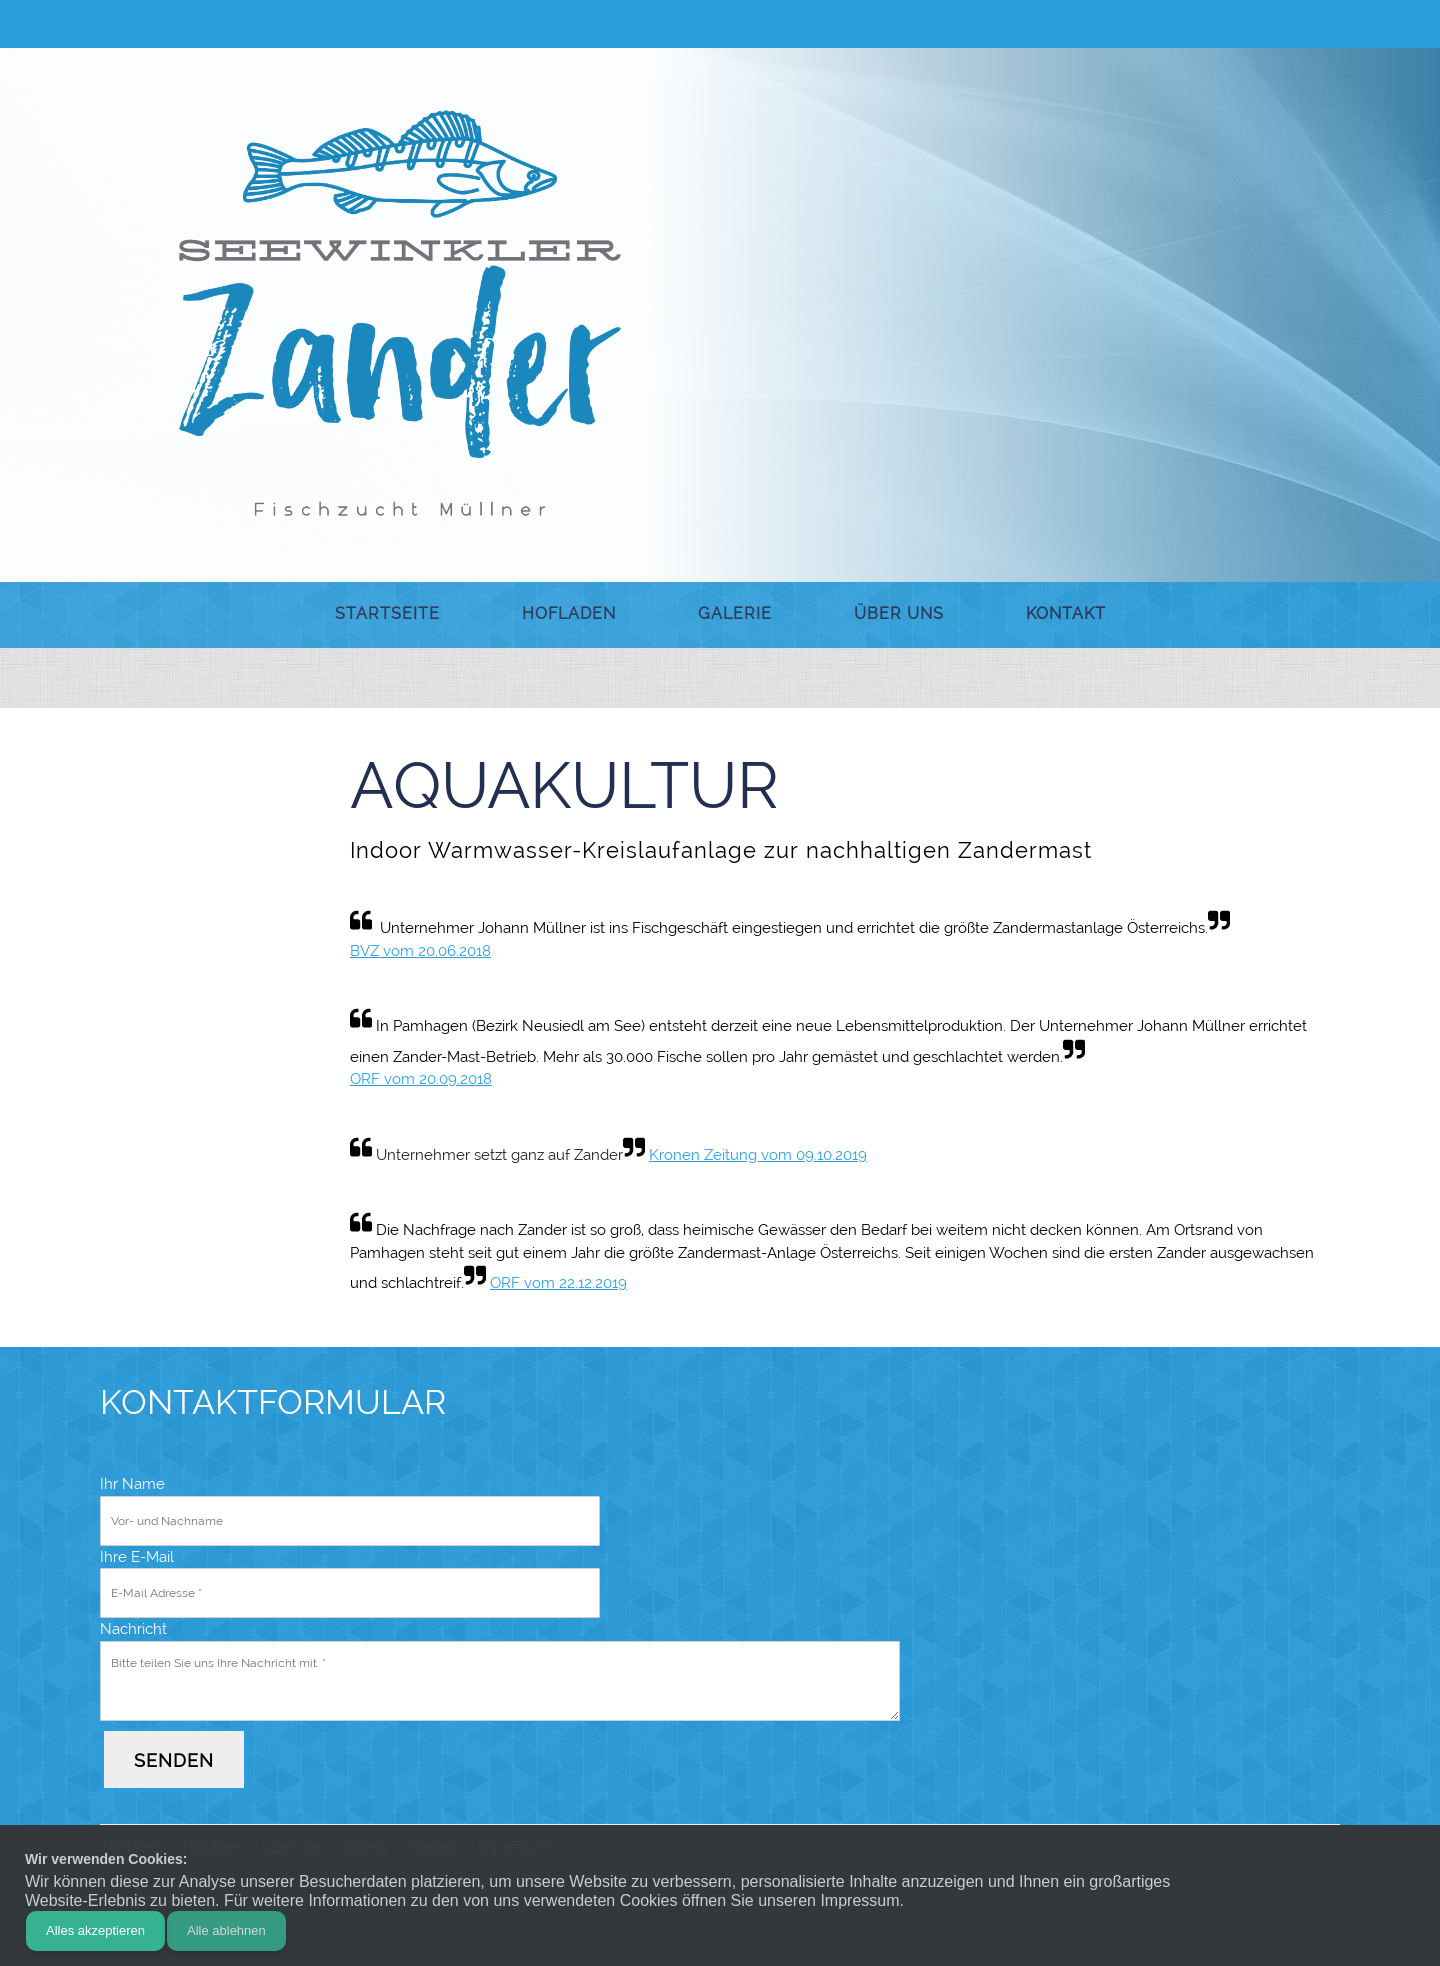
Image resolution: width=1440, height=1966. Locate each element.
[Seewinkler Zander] (400, 313)
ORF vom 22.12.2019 (558, 1283)
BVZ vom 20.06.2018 (420, 951)
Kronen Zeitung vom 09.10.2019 (758, 1155)
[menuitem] (387, 615)
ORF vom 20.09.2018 (421, 1079)
